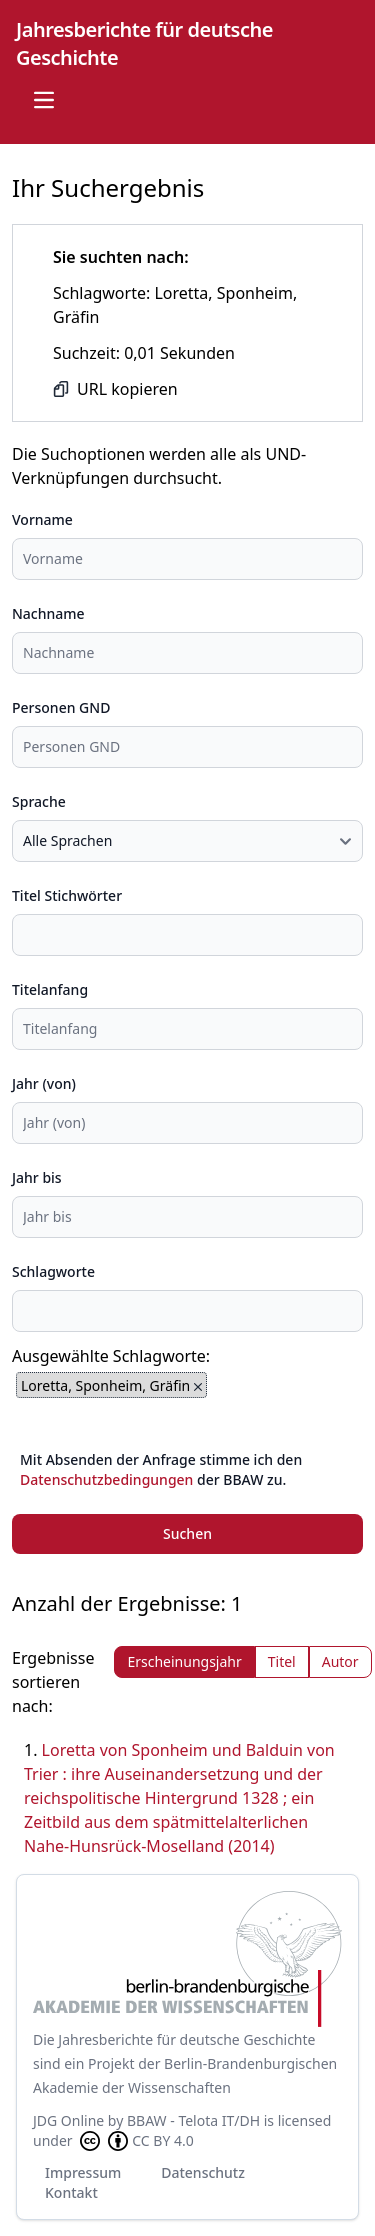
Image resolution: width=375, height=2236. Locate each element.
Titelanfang (50, 989)
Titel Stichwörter (67, 895)
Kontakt (71, 2192)
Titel (282, 1661)
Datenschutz (203, 2172)
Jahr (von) (44, 1083)
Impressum (83, 2172)
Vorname (42, 519)
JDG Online (68, 2120)
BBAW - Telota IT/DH (193, 2120)
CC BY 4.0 (135, 2141)
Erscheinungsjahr (184, 1661)
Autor (340, 1661)
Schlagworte (53, 1271)
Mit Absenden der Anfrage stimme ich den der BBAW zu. (161, 1469)
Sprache (39, 801)
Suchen (187, 1533)
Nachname (48, 613)
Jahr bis (37, 1177)
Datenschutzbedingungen (106, 1479)
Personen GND (61, 707)
